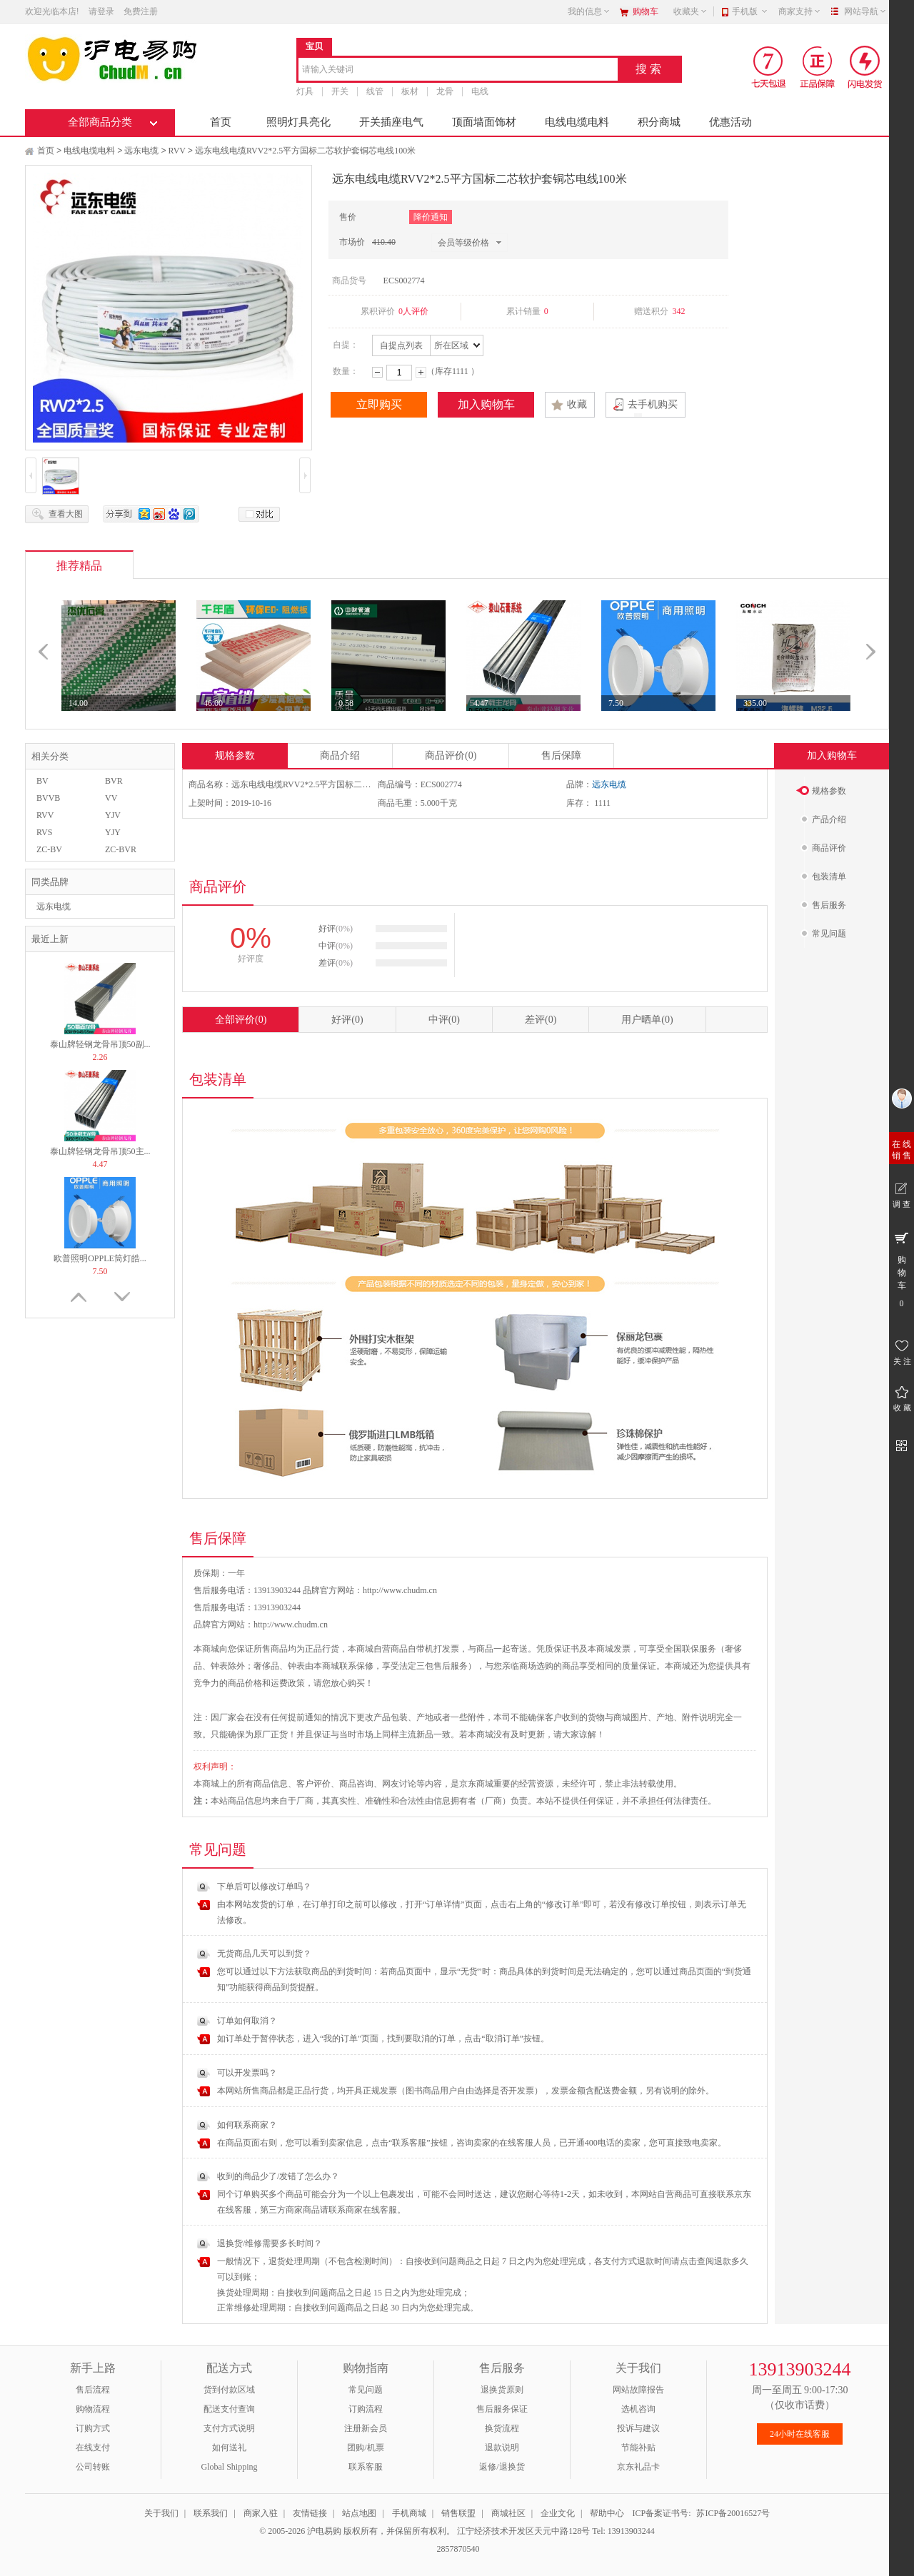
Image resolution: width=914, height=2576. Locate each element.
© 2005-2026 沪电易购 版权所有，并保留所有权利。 (357, 2531)
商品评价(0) (450, 755)
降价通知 (430, 217)
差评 (540, 1019)
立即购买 (379, 404)
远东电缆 (141, 151)
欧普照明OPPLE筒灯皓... (100, 1258)
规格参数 (235, 755)
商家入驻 (260, 2513)
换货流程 (502, 2428)
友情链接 (310, 2513)
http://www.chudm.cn (290, 1625)
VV (111, 798)
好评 (347, 1019)
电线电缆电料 (577, 122)
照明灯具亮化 (298, 122)
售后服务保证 (502, 2409)
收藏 (577, 404)
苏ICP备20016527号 (733, 2513)
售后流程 (93, 2390)
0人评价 (413, 311)
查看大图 (66, 514)
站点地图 (359, 2513)
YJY (113, 832)
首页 (220, 122)
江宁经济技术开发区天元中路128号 (524, 2531)
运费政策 (288, 1683)
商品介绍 (340, 755)
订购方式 (93, 2428)
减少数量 (377, 372)
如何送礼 (229, 2448)
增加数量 (421, 372)
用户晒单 (647, 1019)
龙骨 (444, 91)
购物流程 (93, 2409)
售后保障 (561, 755)
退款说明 (502, 2448)
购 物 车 (901, 1269)
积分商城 (659, 122)
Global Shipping (229, 2467)
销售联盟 (458, 2513)
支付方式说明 (229, 2428)
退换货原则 (502, 2390)
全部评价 (240, 1019)
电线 (479, 91)
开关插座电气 (391, 122)
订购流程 (365, 2409)
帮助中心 (607, 2513)
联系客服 (365, 2467)
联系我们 (211, 2513)
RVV (177, 151)
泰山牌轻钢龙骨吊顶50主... (100, 1151)
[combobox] (458, 70)
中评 (444, 1019)
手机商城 (409, 2513)
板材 (409, 91)
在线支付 (93, 2448)
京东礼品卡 (638, 2467)
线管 (374, 91)
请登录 (101, 11)
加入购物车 (486, 404)
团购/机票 (365, 2448)
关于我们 (161, 2513)
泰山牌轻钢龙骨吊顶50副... (100, 1044)
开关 (339, 91)
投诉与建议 (638, 2428)
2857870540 (457, 2549)
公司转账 (93, 2467)
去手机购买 (653, 404)
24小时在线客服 (800, 2434)
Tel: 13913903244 (623, 2531)
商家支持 (799, 11)
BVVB (48, 798)
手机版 (750, 11)
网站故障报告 (638, 2390)
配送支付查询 (229, 2409)
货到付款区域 (229, 2390)
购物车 (645, 11)
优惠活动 (730, 122)
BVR (114, 781)
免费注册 (141, 11)
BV (42, 781)
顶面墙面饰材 (484, 122)
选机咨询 (638, 2409)
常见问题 (365, 2390)
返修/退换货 (501, 2467)
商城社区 (508, 2513)
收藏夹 (690, 11)
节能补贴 (638, 2448)
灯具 (304, 91)
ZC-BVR (120, 849)
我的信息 (589, 11)
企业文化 (558, 2513)
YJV (113, 815)
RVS (44, 832)
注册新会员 (365, 2428)
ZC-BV (49, 849)
